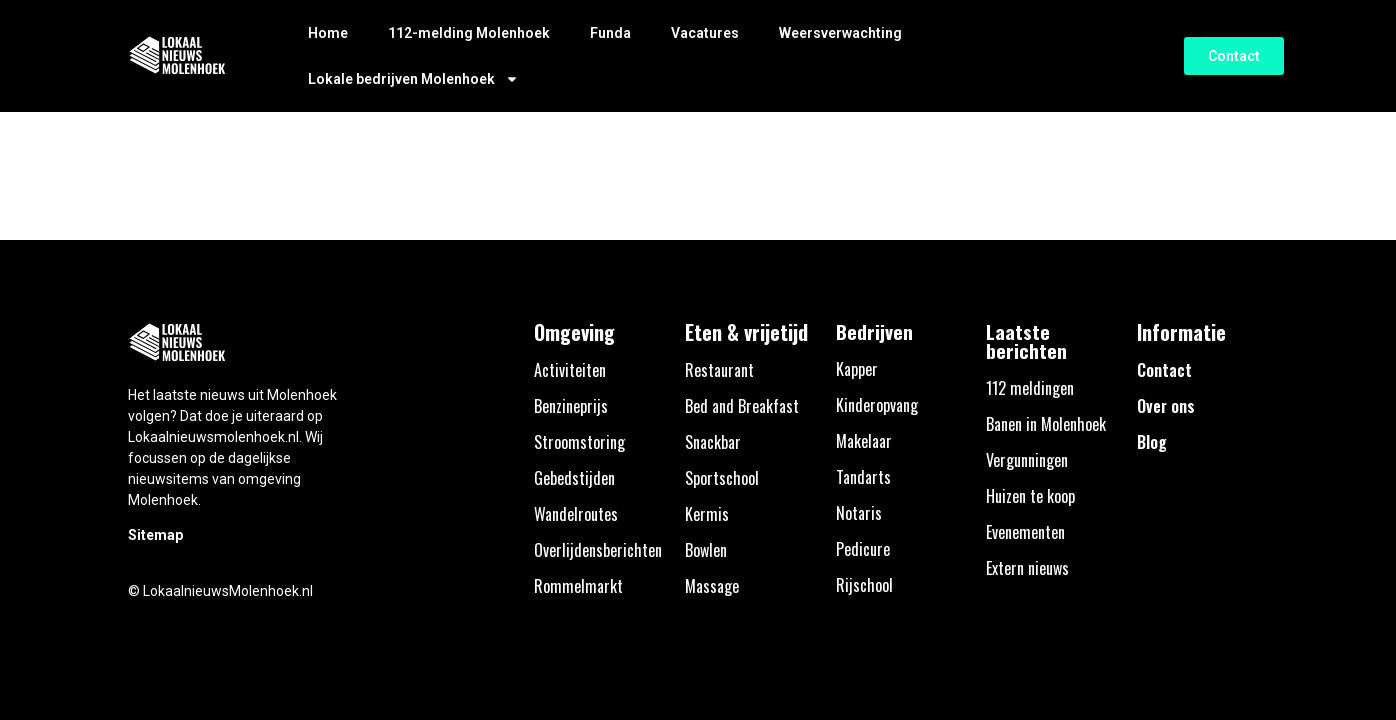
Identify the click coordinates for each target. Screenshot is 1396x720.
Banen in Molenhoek (1046, 424)
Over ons (1166, 406)
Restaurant (719, 370)
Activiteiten (570, 370)
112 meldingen (1030, 388)
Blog (1152, 442)
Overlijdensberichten (598, 550)
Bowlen (706, 550)
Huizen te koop (1030, 496)
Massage (712, 586)
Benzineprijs (571, 406)
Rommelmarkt (578, 586)
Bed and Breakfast (742, 406)
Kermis (707, 514)
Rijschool (864, 585)
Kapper (857, 369)
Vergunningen (1027, 460)
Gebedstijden (574, 478)
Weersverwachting (840, 33)
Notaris (859, 513)
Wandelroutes (576, 514)
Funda (610, 33)
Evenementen (1025, 532)
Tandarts (863, 477)
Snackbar (713, 442)
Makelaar (864, 441)
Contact (1164, 370)
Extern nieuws (1027, 568)
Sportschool (722, 478)
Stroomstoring (579, 442)
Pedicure (863, 549)
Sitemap (155, 535)
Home (328, 33)
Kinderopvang (877, 405)
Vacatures (705, 33)
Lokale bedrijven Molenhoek (413, 79)
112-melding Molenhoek (469, 33)
